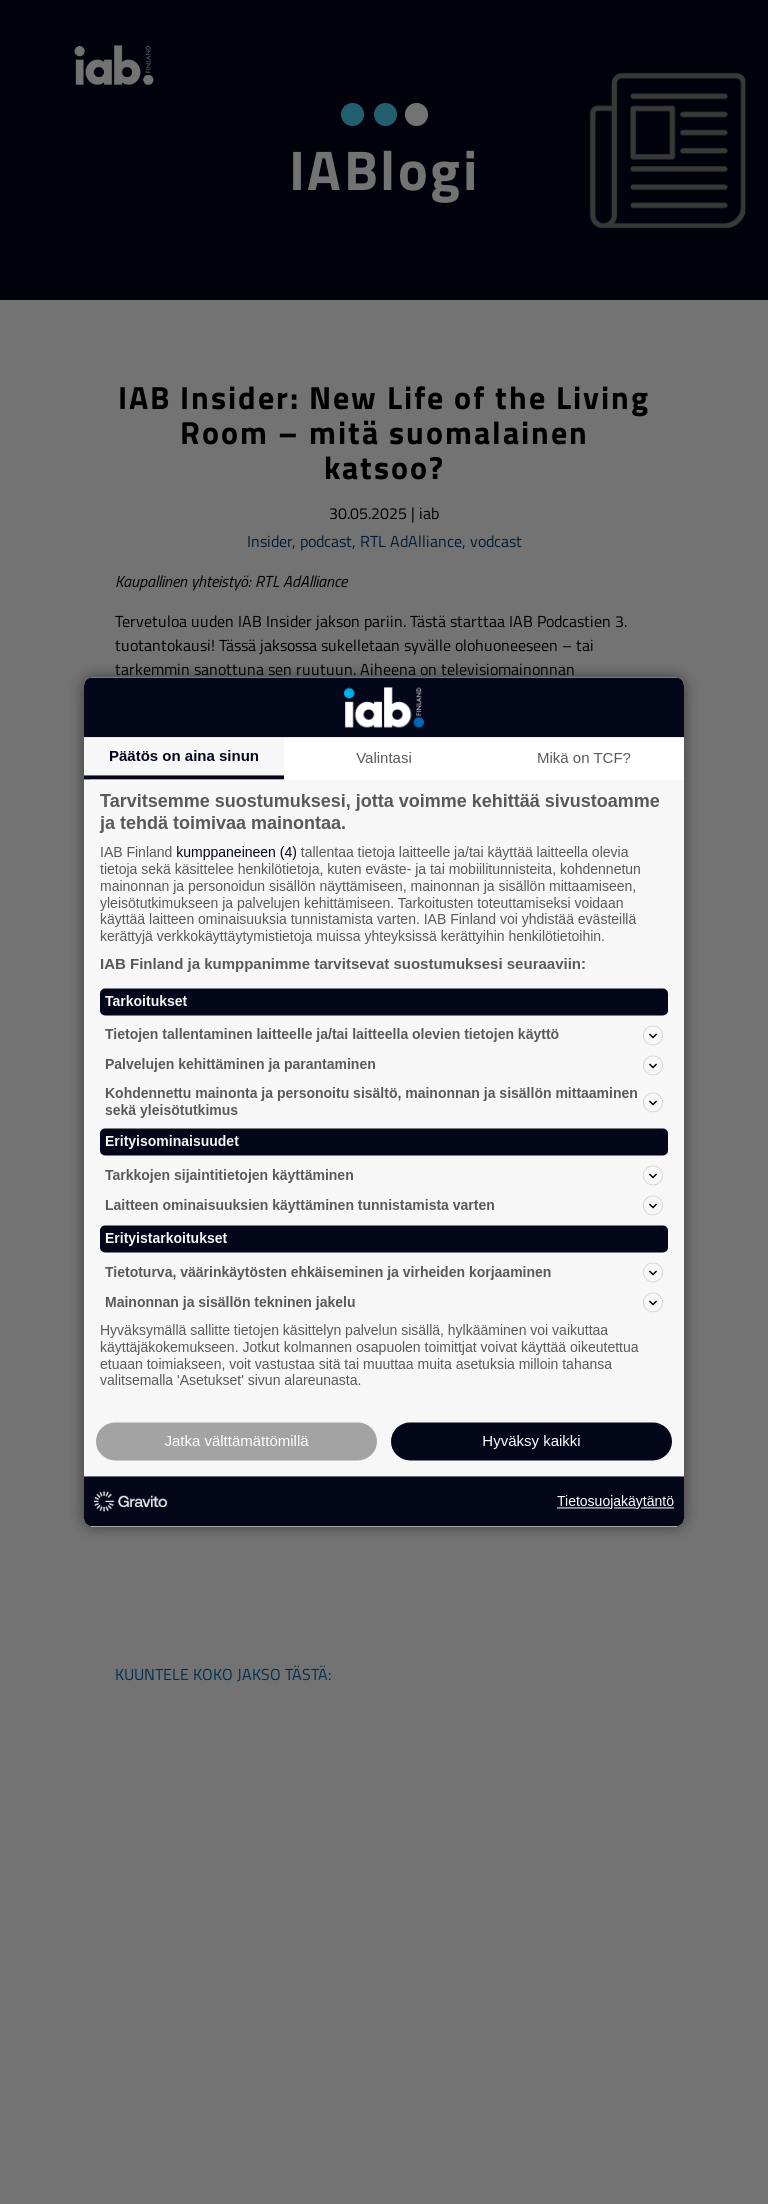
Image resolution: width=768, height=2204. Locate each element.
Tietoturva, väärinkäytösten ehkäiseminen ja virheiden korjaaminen (384, 1272)
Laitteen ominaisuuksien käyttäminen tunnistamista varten (384, 1206)
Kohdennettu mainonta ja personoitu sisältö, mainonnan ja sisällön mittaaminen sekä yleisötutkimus (384, 1101)
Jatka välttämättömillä (236, 1441)
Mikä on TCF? (584, 757)
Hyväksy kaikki (531, 1441)
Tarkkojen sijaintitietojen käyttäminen (384, 1176)
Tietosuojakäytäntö (615, 1501)
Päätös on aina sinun (184, 755)
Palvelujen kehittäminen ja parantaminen (384, 1065)
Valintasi (384, 757)
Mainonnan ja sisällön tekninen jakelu (384, 1302)
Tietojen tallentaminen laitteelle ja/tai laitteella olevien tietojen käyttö (384, 1035)
